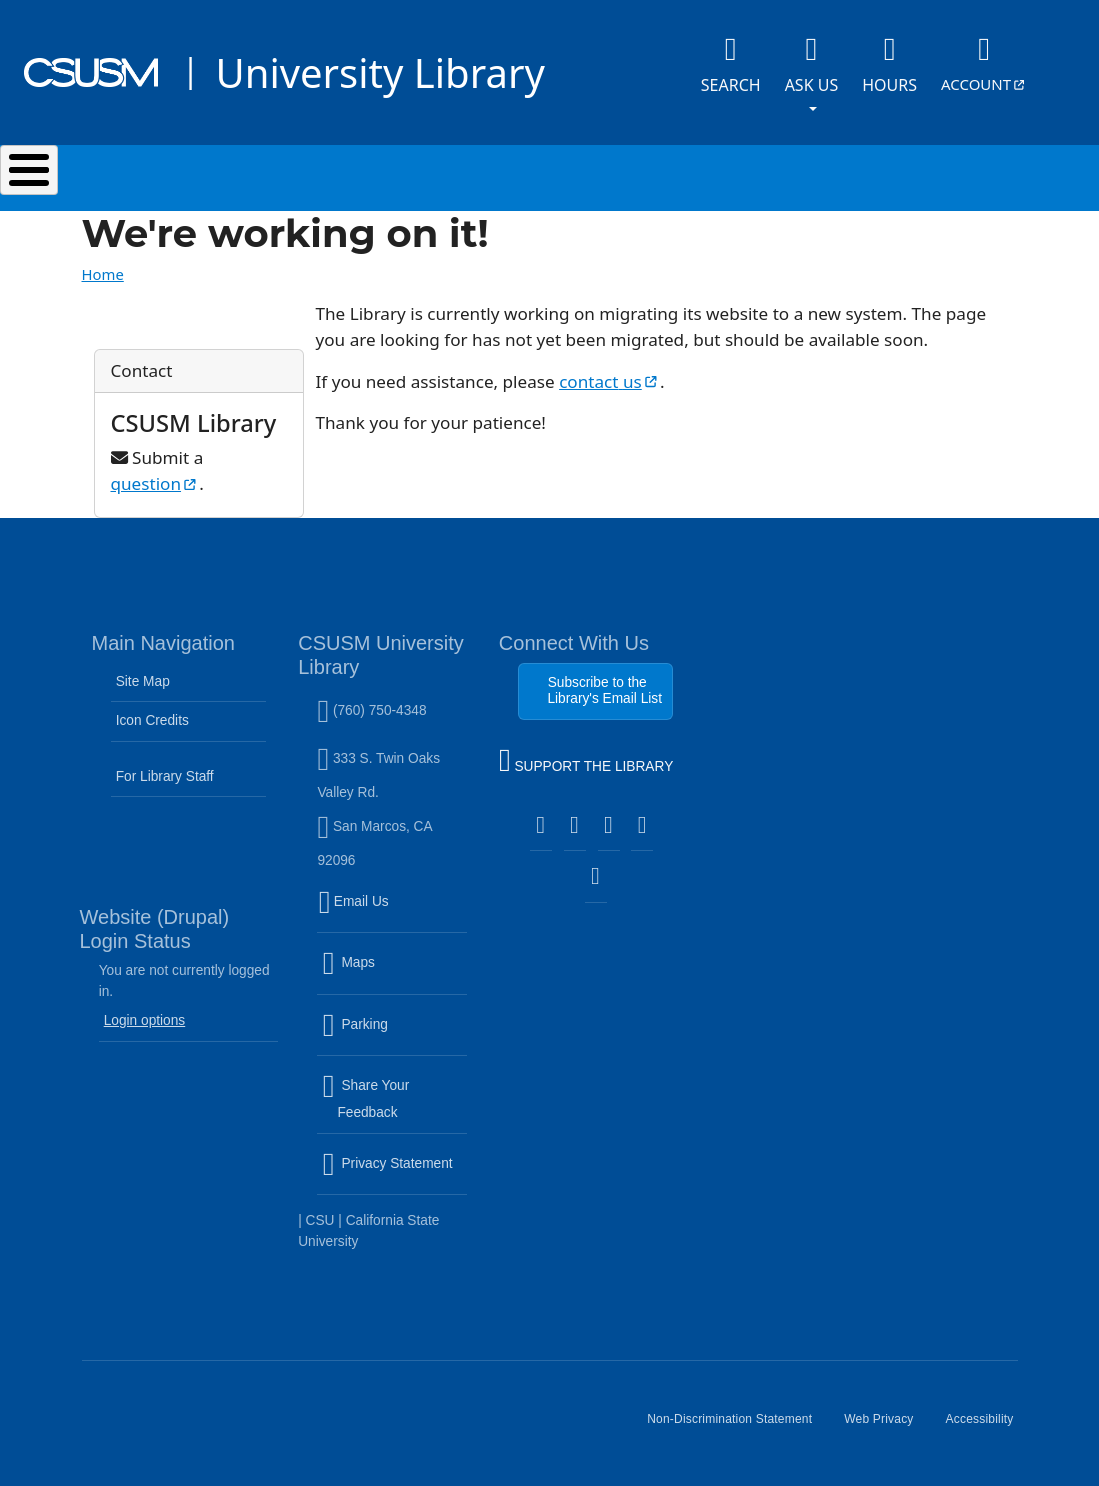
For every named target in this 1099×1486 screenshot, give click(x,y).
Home (103, 274)
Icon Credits (152, 720)
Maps (391, 975)
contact (609, 381)
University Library (379, 72)
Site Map (143, 681)
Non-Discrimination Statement (737, 1427)
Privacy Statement (394, 1176)
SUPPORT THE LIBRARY (586, 763)
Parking (394, 1036)
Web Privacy (886, 1427)
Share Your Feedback (365, 1099)
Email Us (394, 914)
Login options (145, 1020)
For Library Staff (165, 776)
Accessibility (988, 1427)
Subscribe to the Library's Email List (604, 690)
